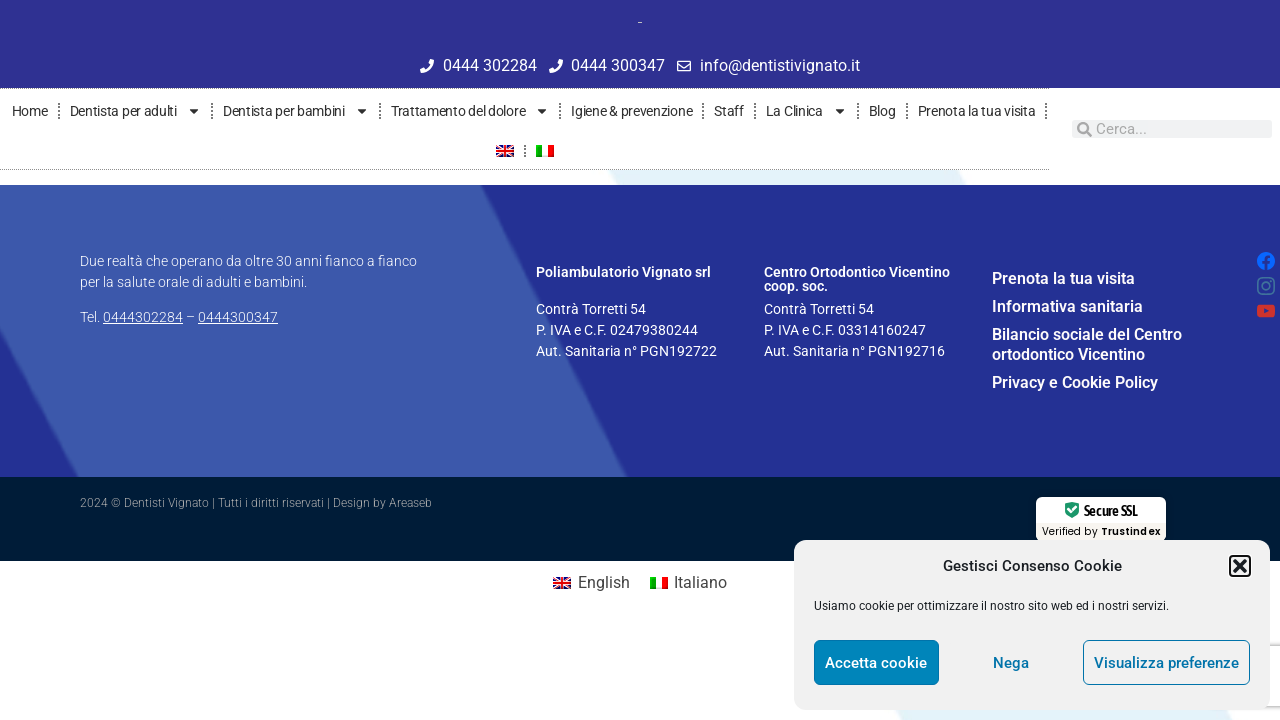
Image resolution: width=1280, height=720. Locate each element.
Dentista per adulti (135, 111)
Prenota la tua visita (977, 111)
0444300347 (238, 317)
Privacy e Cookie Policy (1075, 382)
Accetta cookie (876, 663)
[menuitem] (505, 151)
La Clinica (806, 111)
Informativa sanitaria (1067, 306)
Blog (882, 111)
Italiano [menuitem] (700, 582)
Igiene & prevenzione (631, 111)
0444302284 (143, 317)
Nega (1011, 663)
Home (30, 111)
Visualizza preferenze (1166, 663)
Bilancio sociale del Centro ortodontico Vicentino (1087, 344)
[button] (1240, 566)
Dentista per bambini (296, 111)
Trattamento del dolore (470, 111)
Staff (729, 111)
